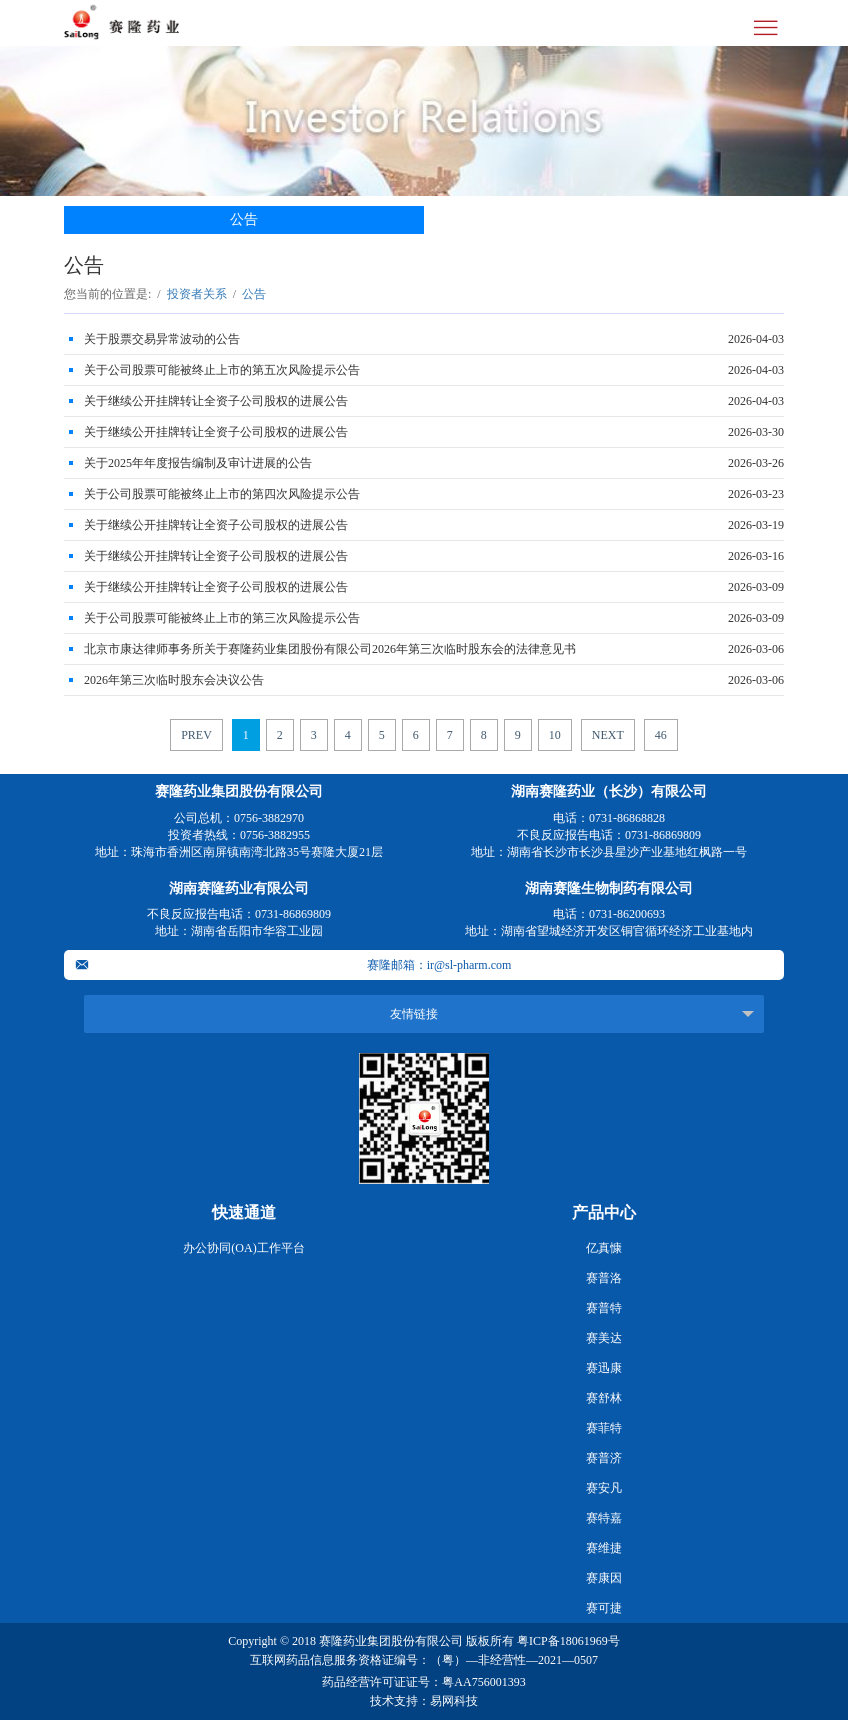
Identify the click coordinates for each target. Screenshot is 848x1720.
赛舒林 (604, 1398)
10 (555, 735)
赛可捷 (604, 1608)
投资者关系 (197, 294)
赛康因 (604, 1578)
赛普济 (604, 1458)
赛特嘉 (604, 1518)
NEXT (608, 735)
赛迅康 (604, 1368)
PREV (196, 735)
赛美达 (604, 1338)
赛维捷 (604, 1548)
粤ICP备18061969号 (568, 1641)
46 (661, 735)
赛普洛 (604, 1278)
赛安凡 (604, 1488)
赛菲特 (604, 1428)
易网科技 (454, 1701)
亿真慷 (604, 1248)
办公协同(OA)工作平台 (243, 1248)
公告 (244, 219)
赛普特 (604, 1308)
